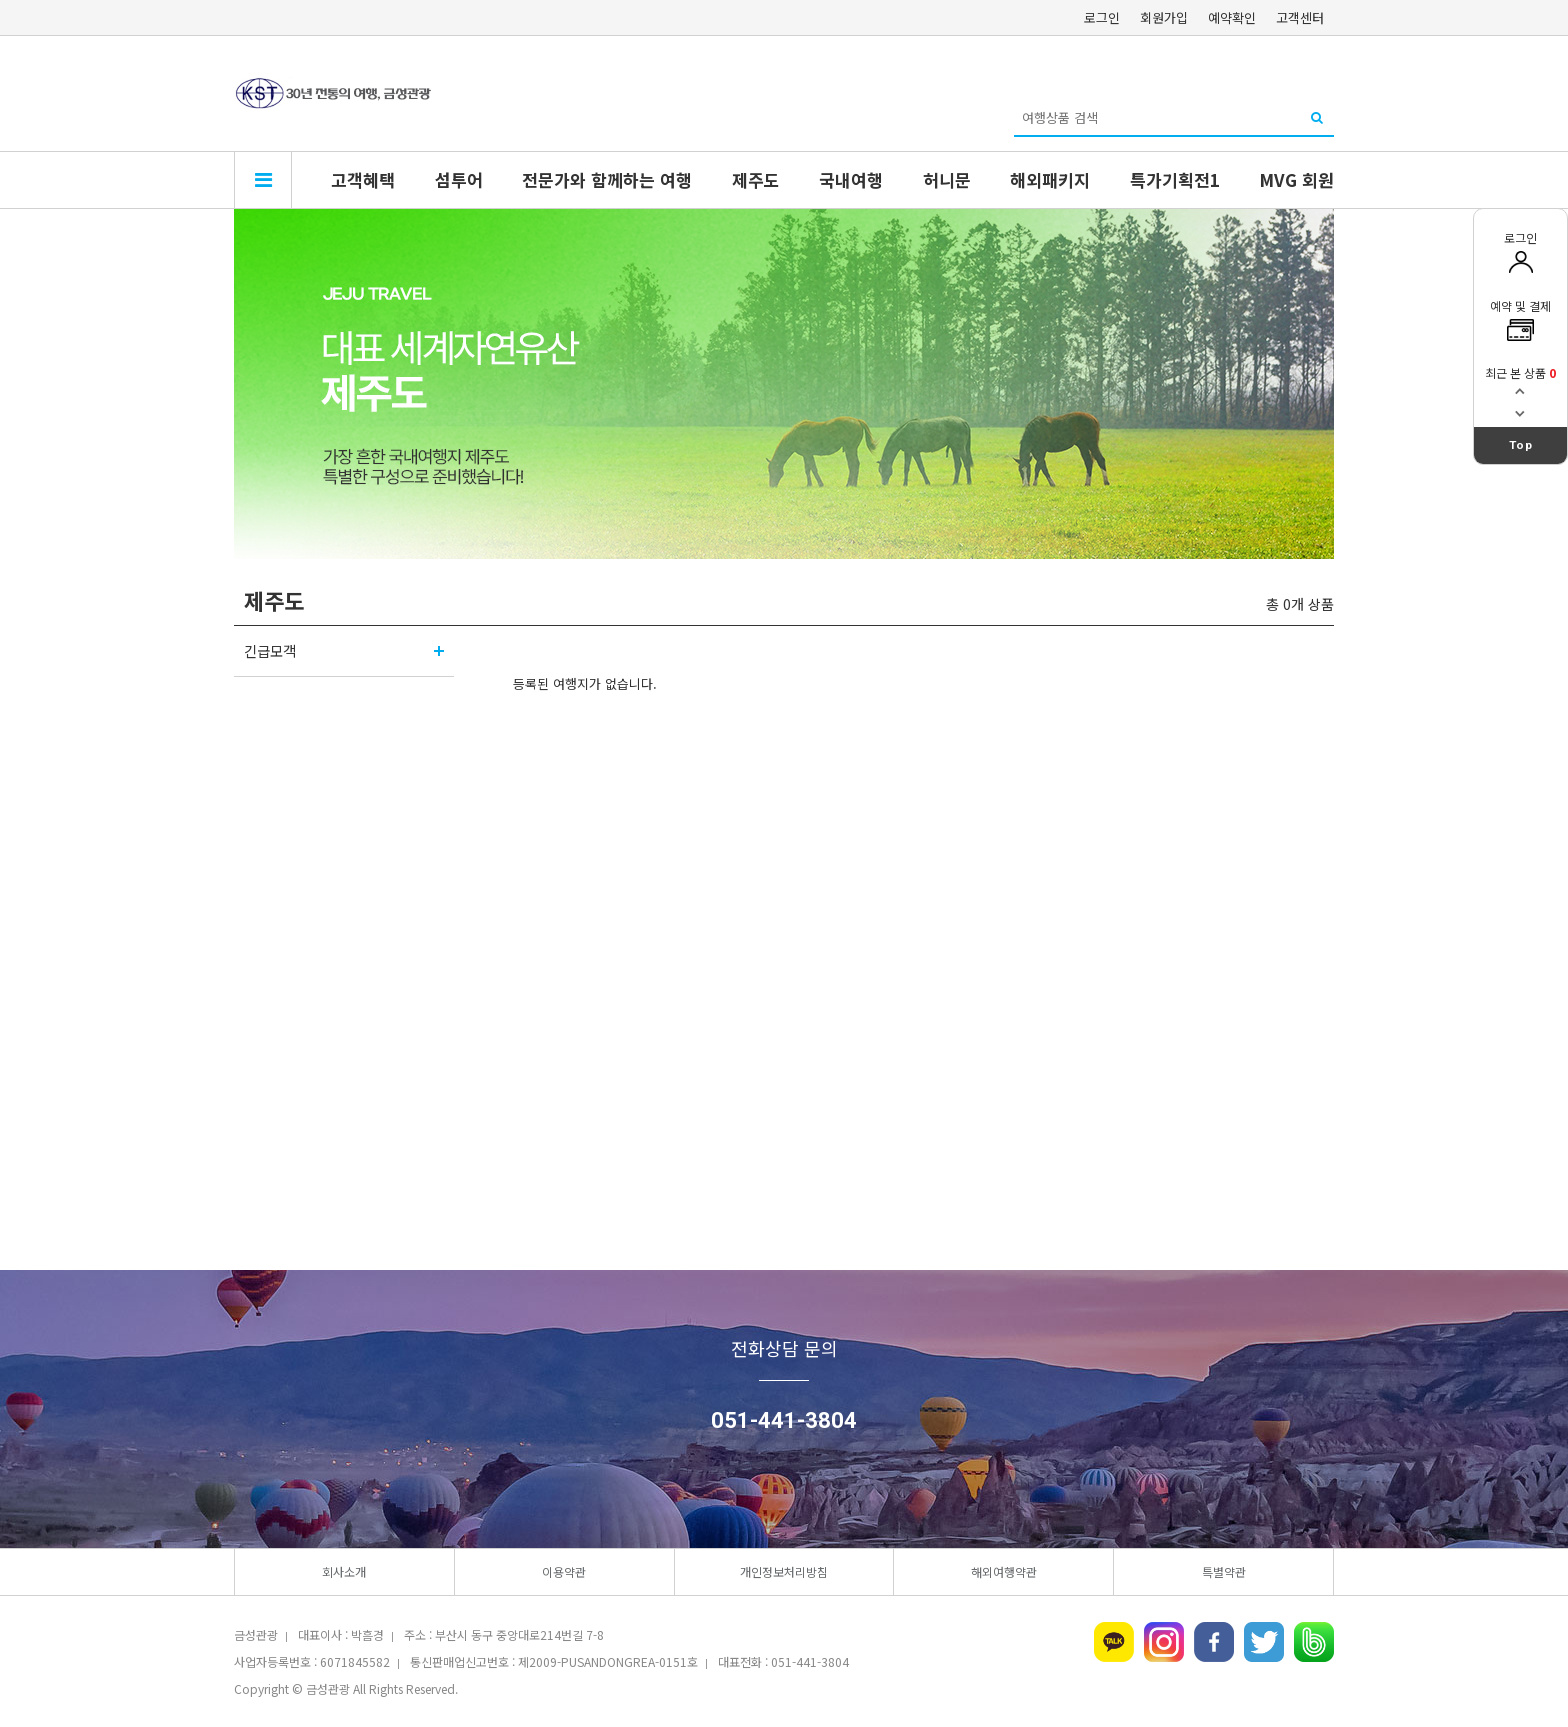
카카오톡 (1114, 1642)
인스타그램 (1164, 1642)
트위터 (1264, 1642)
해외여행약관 (1004, 1571)
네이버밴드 (1314, 1642)
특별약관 (1224, 1571)
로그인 (1102, 17)
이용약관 (564, 1571)
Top (1521, 445)
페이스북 (1214, 1642)
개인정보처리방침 (784, 1571)
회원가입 (1164, 17)
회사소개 (344, 1571)
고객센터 (1300, 17)
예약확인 (1232, 17)
